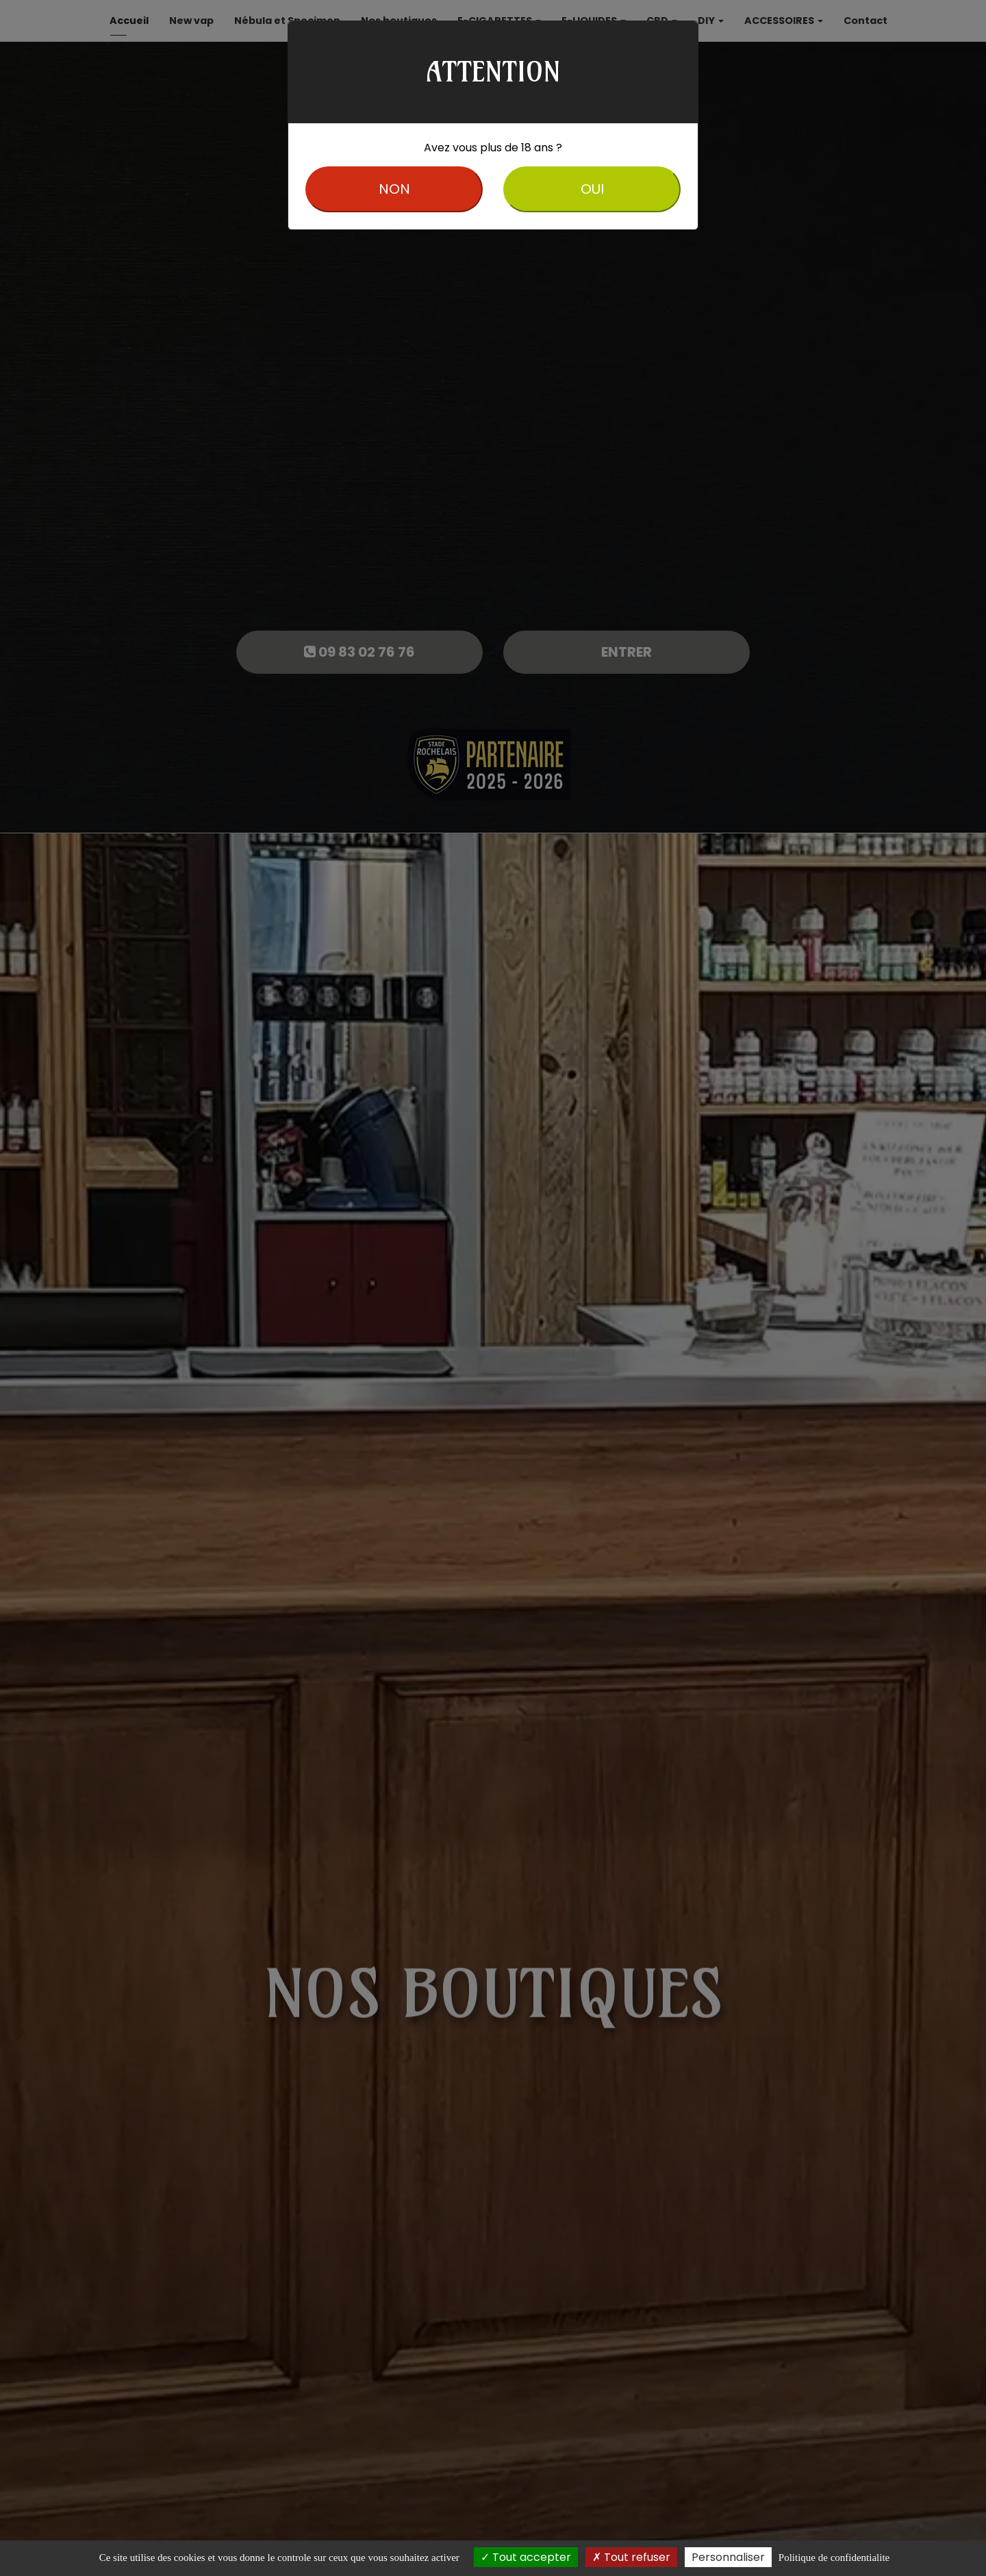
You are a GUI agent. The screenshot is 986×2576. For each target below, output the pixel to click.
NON (394, 189)
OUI (592, 189)
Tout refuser (631, 2557)
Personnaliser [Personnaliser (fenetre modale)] (728, 2557)
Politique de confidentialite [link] (834, 2557)
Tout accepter (526, 2557)
